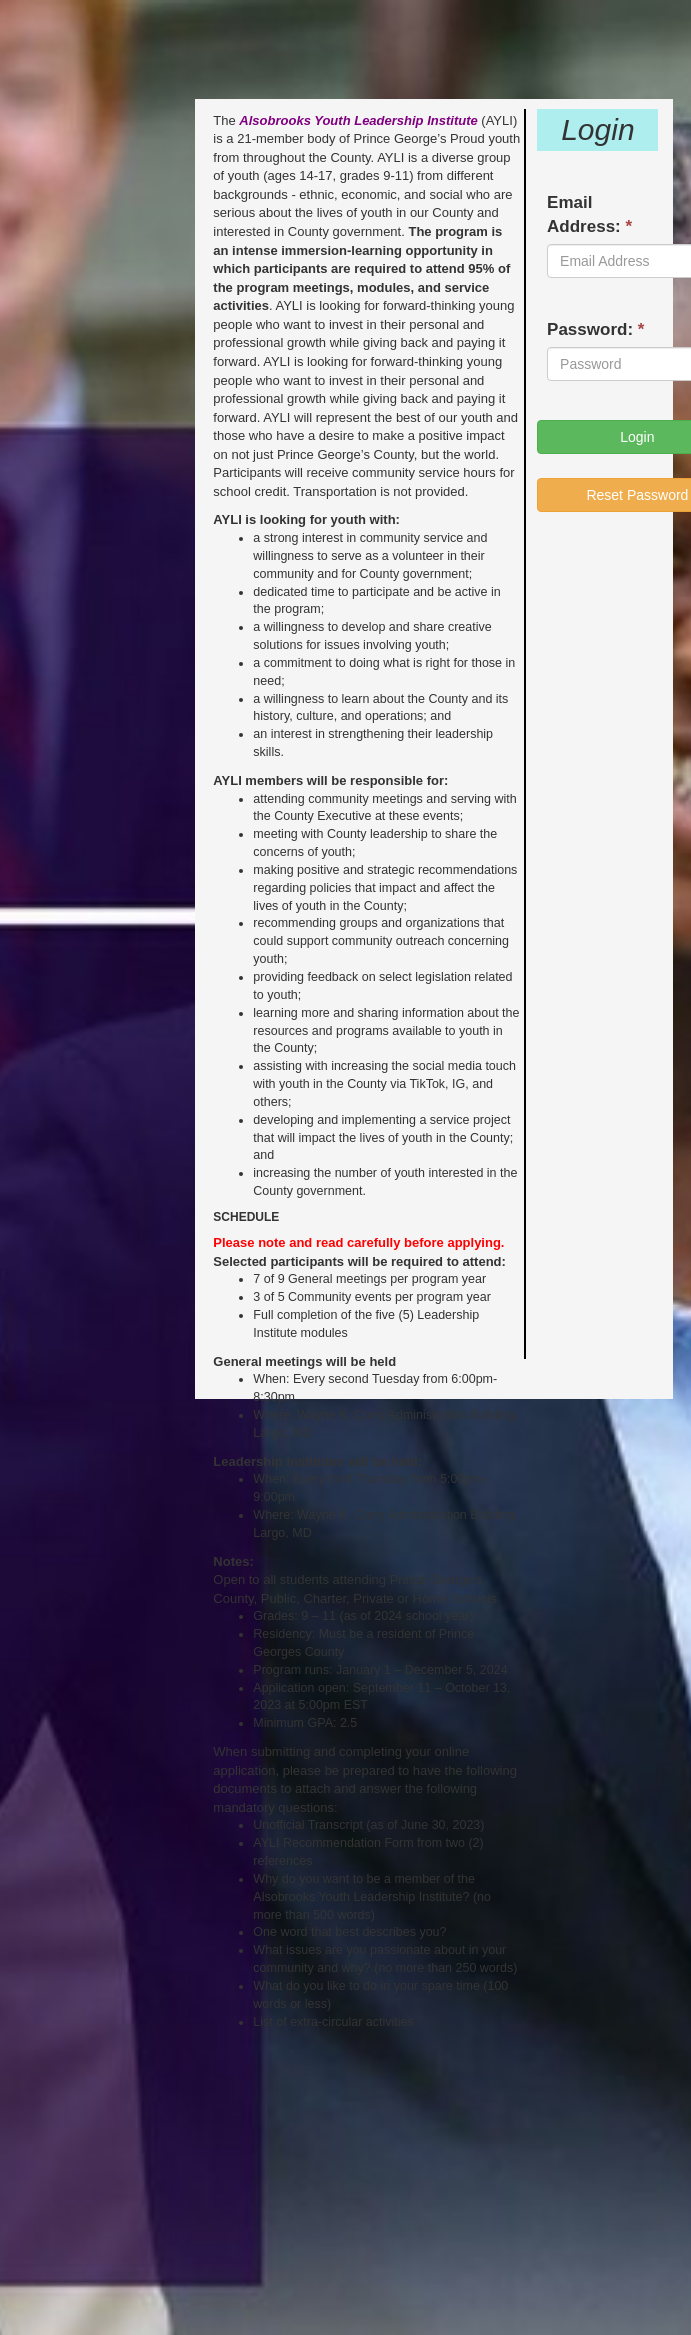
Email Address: (589, 214)
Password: (595, 329)
